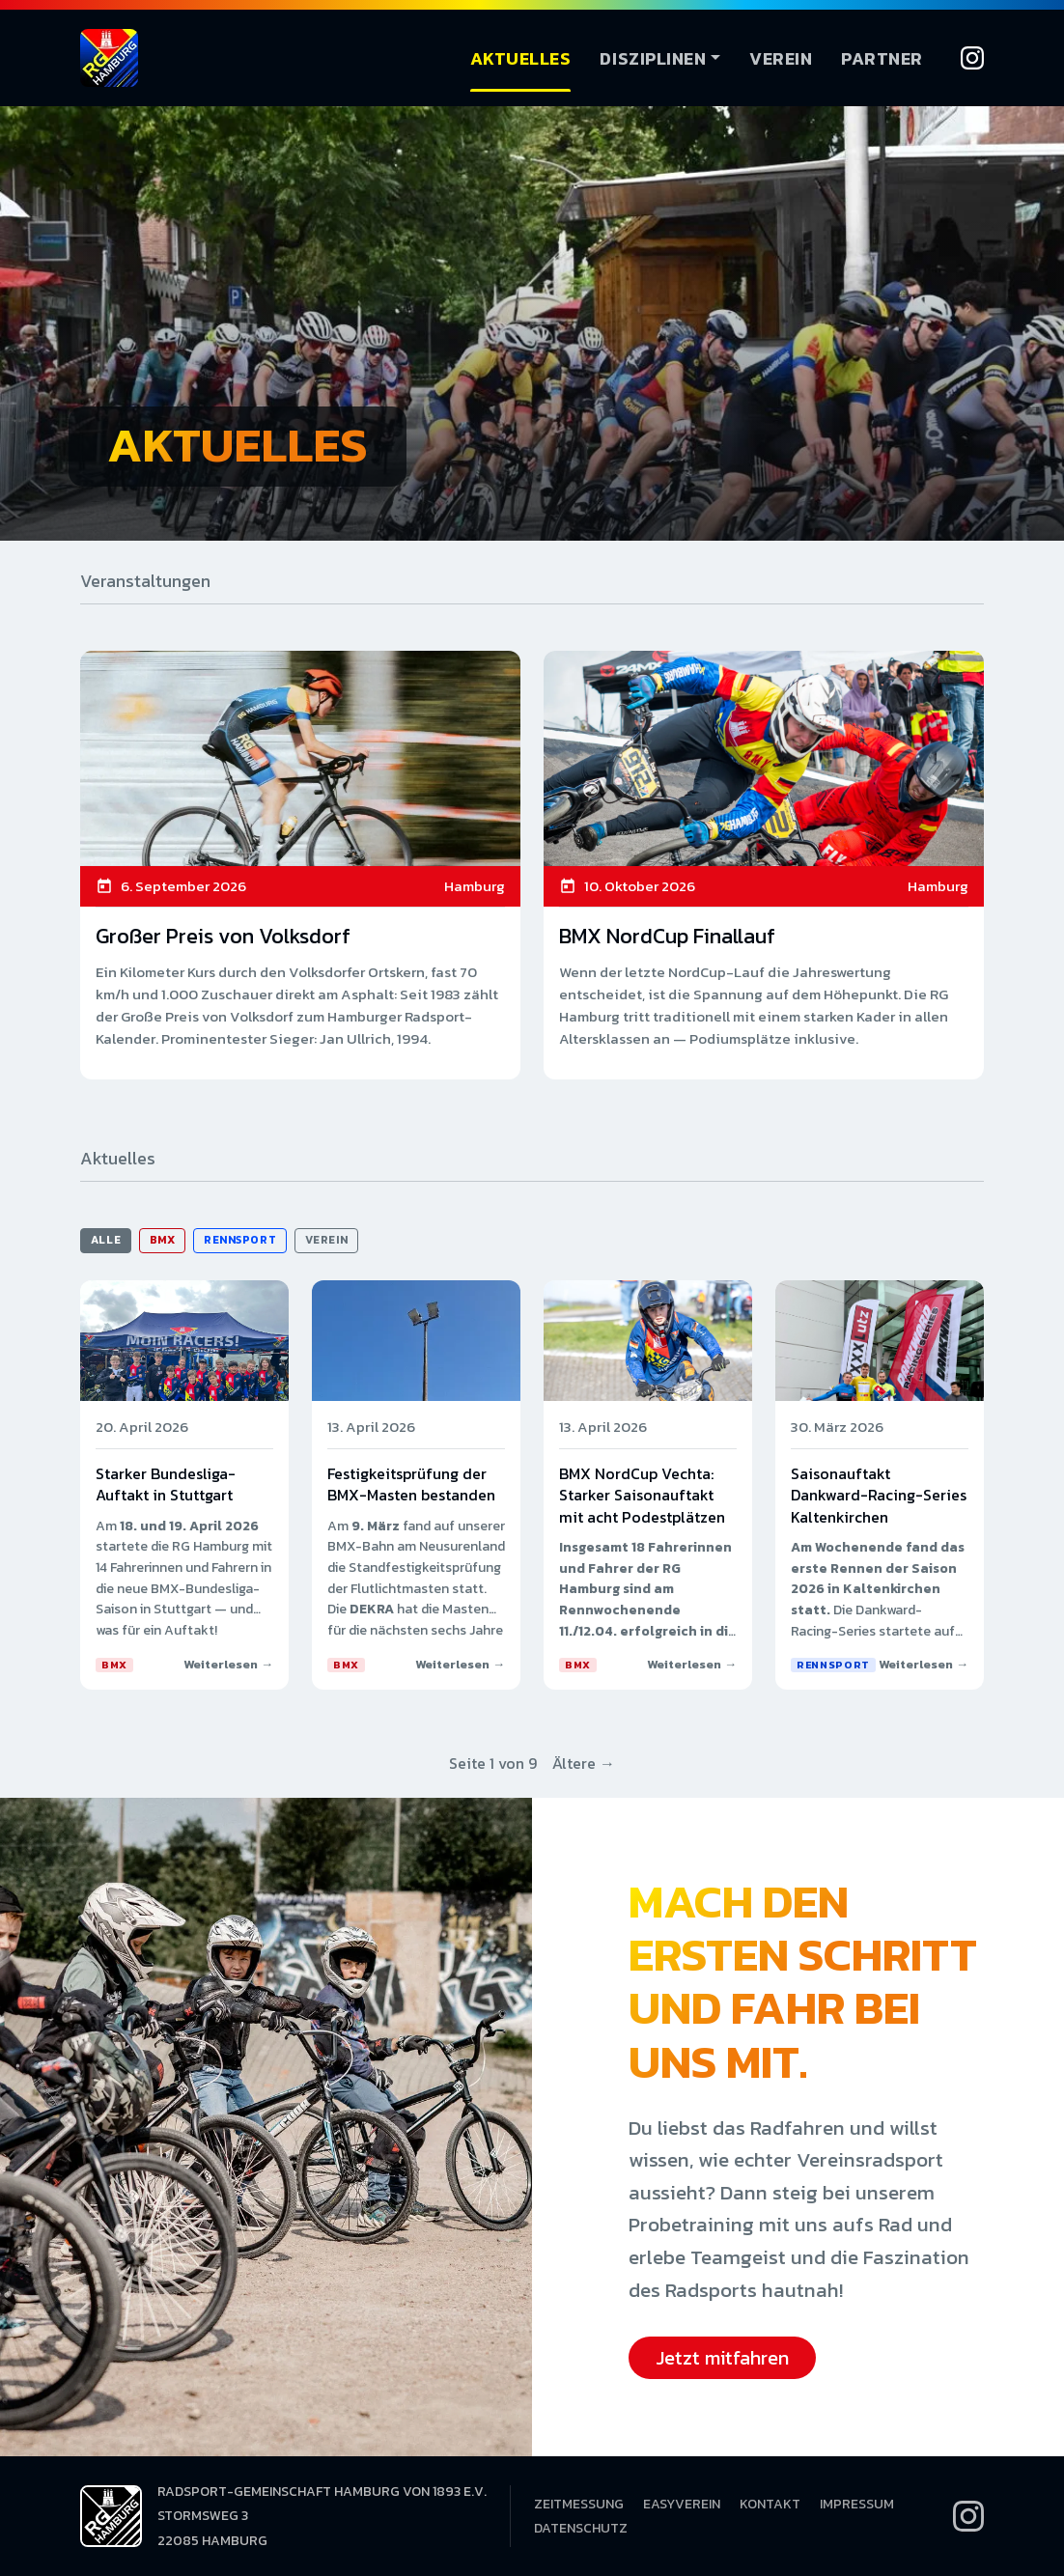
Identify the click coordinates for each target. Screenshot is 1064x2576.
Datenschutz (581, 2528)
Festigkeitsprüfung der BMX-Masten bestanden (411, 1484)
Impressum (857, 2504)
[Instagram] (972, 58)
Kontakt (770, 2504)
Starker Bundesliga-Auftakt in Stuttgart (166, 1484)
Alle (106, 1239)
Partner (882, 58)
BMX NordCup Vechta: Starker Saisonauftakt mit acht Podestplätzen (642, 1495)
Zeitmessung (579, 2504)
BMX (163, 1239)
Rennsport (240, 1239)
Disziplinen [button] (653, 58)
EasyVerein (681, 2504)
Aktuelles (521, 58)
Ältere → (583, 1763)
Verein (780, 58)
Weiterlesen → (228, 1664)
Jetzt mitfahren (722, 2357)
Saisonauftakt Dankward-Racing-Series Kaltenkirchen (878, 1495)
